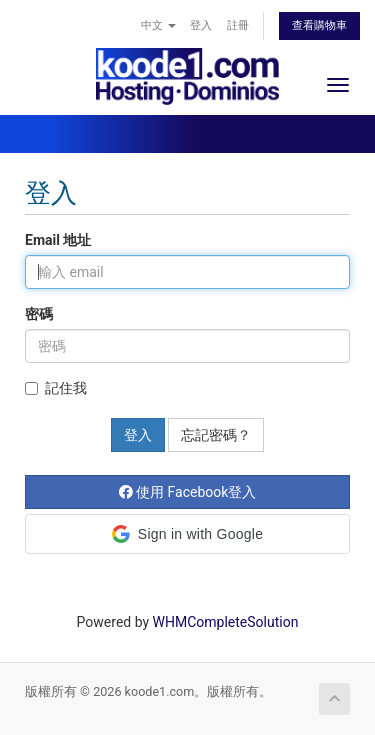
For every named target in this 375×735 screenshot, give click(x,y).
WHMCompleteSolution (226, 622)
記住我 (56, 388)
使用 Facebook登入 (188, 492)
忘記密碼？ (216, 435)
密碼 (39, 314)
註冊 (238, 25)
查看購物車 (319, 25)
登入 (201, 25)
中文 (158, 25)
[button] (187, 534)
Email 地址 (58, 240)
